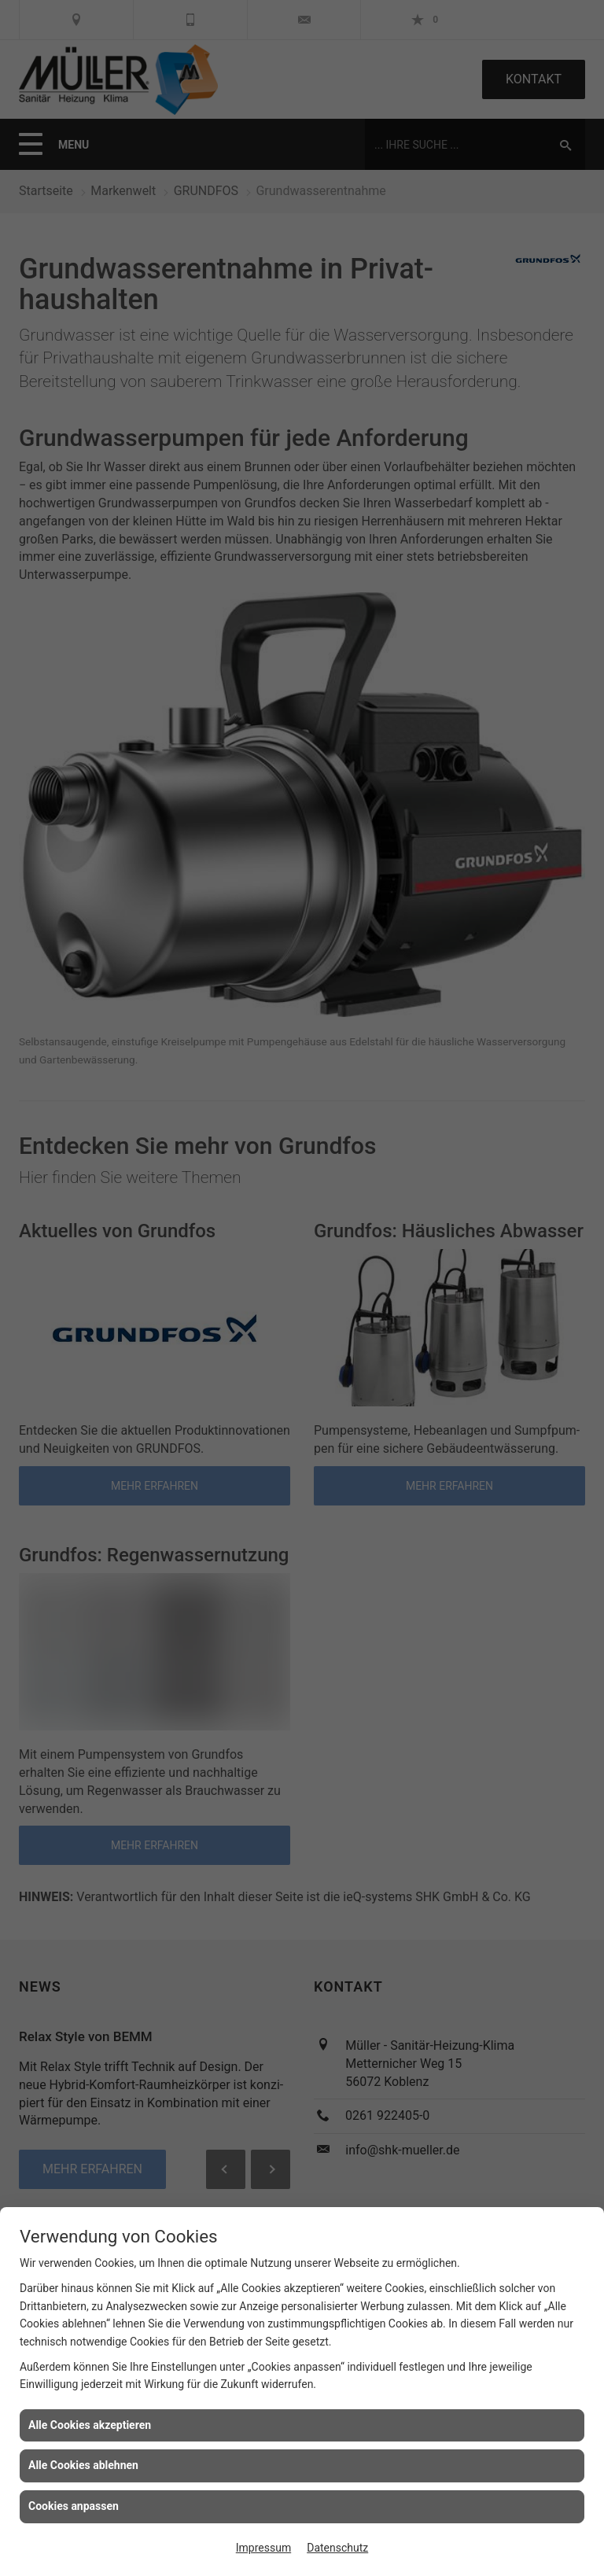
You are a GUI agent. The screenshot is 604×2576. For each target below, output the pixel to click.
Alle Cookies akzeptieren (89, 2425)
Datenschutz (337, 2547)
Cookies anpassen (73, 2506)
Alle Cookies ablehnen (83, 2465)
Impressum (263, 2547)
